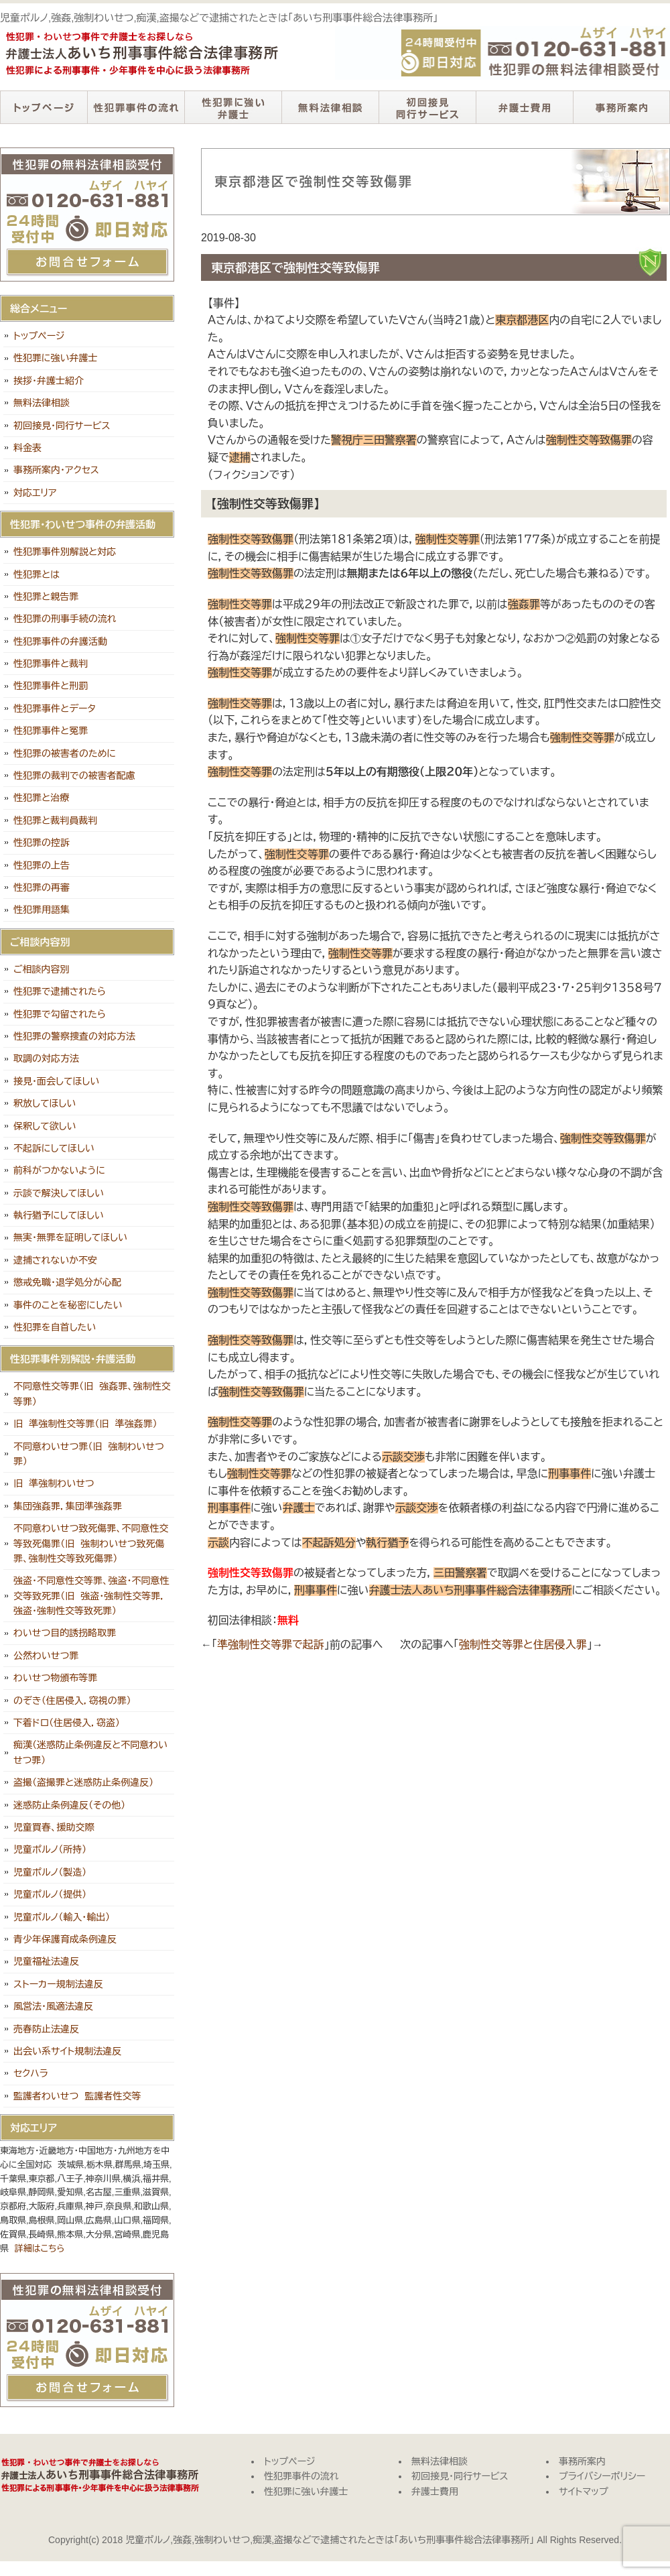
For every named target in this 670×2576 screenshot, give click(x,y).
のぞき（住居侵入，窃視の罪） (72, 1700)
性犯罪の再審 (41, 887)
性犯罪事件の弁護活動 (60, 641)
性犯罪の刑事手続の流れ (65, 618)
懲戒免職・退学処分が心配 (67, 1282)
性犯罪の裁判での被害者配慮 (74, 775)
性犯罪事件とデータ (54, 708)
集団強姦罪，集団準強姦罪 (67, 1506)
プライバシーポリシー (602, 2476)
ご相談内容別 (41, 969)
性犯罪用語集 (41, 909)
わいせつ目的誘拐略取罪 (64, 1633)
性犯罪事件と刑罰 (50, 685)
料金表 (27, 447)
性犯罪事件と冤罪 (50, 730)
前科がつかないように (59, 1170)
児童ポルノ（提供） (49, 1894)
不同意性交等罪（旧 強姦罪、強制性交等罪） (92, 1393)
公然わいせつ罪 (45, 1655)
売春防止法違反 (46, 2029)
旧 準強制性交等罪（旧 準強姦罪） (85, 1423)
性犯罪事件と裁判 (50, 663)
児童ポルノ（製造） (49, 1872)
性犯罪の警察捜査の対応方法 (74, 1036)
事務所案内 (621, 107)
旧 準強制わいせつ (53, 1483)
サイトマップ (583, 2491)
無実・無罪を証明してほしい (70, 1237)
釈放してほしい (44, 1103)
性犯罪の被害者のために (64, 753)
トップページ (43, 107)
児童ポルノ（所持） (49, 1849)
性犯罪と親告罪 (45, 596)
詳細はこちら (40, 2249)
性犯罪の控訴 (41, 842)
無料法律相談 (330, 107)
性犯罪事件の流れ (135, 107)
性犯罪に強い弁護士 (232, 107)
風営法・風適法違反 (53, 2006)
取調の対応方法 (46, 1058)
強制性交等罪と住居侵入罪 (523, 1644)
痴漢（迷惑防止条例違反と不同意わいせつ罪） (90, 1752)
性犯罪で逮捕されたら (59, 991)
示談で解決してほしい (58, 1193)
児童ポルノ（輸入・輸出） (61, 1917)
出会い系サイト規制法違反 (67, 2051)
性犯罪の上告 (41, 865)
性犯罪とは (36, 574)
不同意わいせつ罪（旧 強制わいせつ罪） (88, 1454)
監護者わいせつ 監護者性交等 (77, 2096)
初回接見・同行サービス (427, 107)
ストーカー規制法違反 (58, 1984)
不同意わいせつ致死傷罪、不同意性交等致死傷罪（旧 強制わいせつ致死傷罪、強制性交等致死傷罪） (91, 1543)
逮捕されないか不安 (55, 1260)
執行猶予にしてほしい (58, 1215)
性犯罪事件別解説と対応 (64, 551)
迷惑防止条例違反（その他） (69, 1805)
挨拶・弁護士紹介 (48, 380)
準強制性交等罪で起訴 (270, 1644)
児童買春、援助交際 (53, 1827)
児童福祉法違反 (46, 1961)
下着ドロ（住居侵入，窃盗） (66, 1722)
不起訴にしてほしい (53, 1148)
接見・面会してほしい (56, 1081)
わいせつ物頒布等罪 (55, 1677)
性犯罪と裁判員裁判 (55, 820)
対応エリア (35, 492)
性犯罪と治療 (41, 797)
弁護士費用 (524, 107)
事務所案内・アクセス (56, 470)
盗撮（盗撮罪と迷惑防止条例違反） (83, 1782)
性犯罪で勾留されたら (59, 1014)
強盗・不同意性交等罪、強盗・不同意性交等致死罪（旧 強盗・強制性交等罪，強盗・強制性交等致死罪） (91, 1595)
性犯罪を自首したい (54, 1327)
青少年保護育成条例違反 (65, 1939)
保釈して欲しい (44, 1126)
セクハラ (30, 2073)
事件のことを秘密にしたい (68, 1305)
